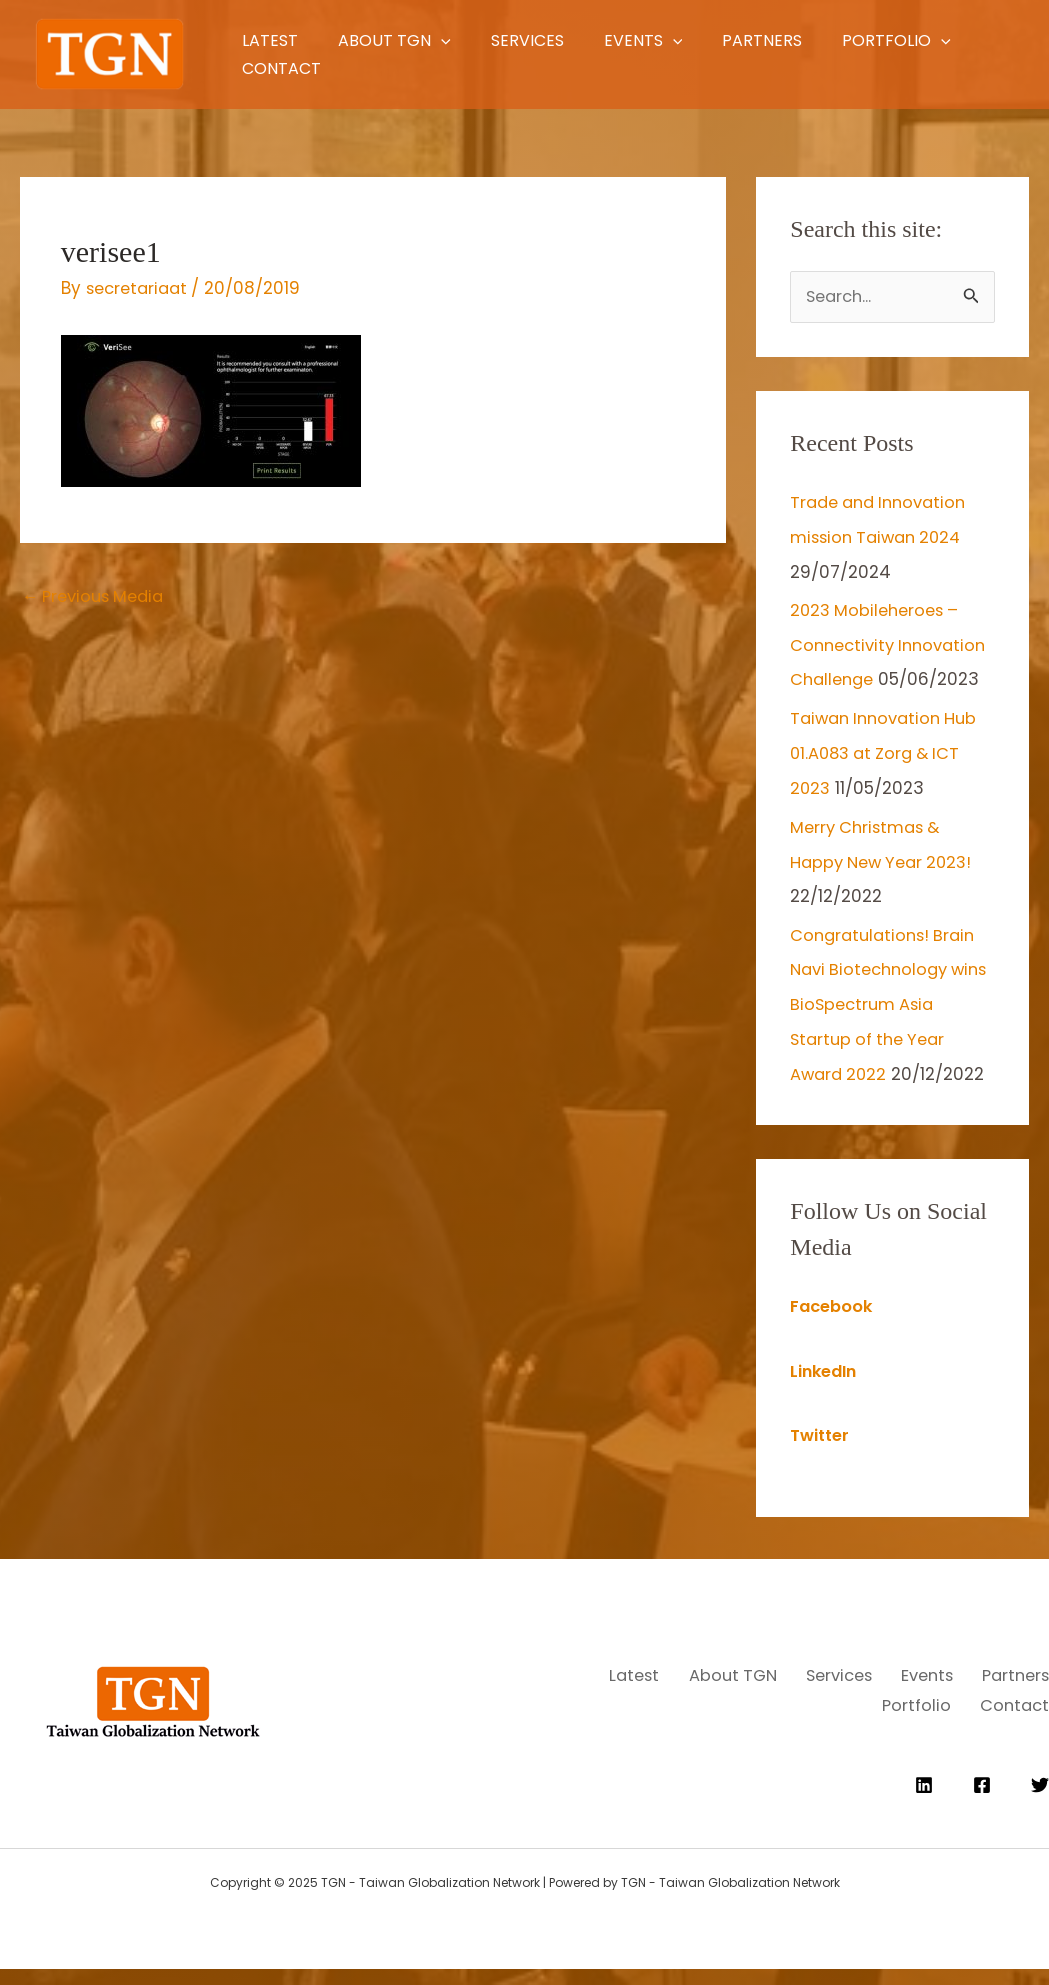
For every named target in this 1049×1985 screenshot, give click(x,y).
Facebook (833, 1330)
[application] (458, 40)
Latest (266, 40)
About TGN (411, 40)
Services (565, 40)
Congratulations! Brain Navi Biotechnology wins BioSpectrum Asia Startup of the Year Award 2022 (887, 1030)
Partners (842, 40)
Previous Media (98, 597)
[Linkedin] (924, 1801)
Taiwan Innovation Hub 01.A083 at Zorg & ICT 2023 (889, 784)
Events (702, 40)
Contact (447, 68)
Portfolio (292, 68)
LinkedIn (826, 1394)
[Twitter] (1040, 1801)
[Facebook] (982, 1801)
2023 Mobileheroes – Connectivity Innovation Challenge (883, 643)
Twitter (821, 1458)
